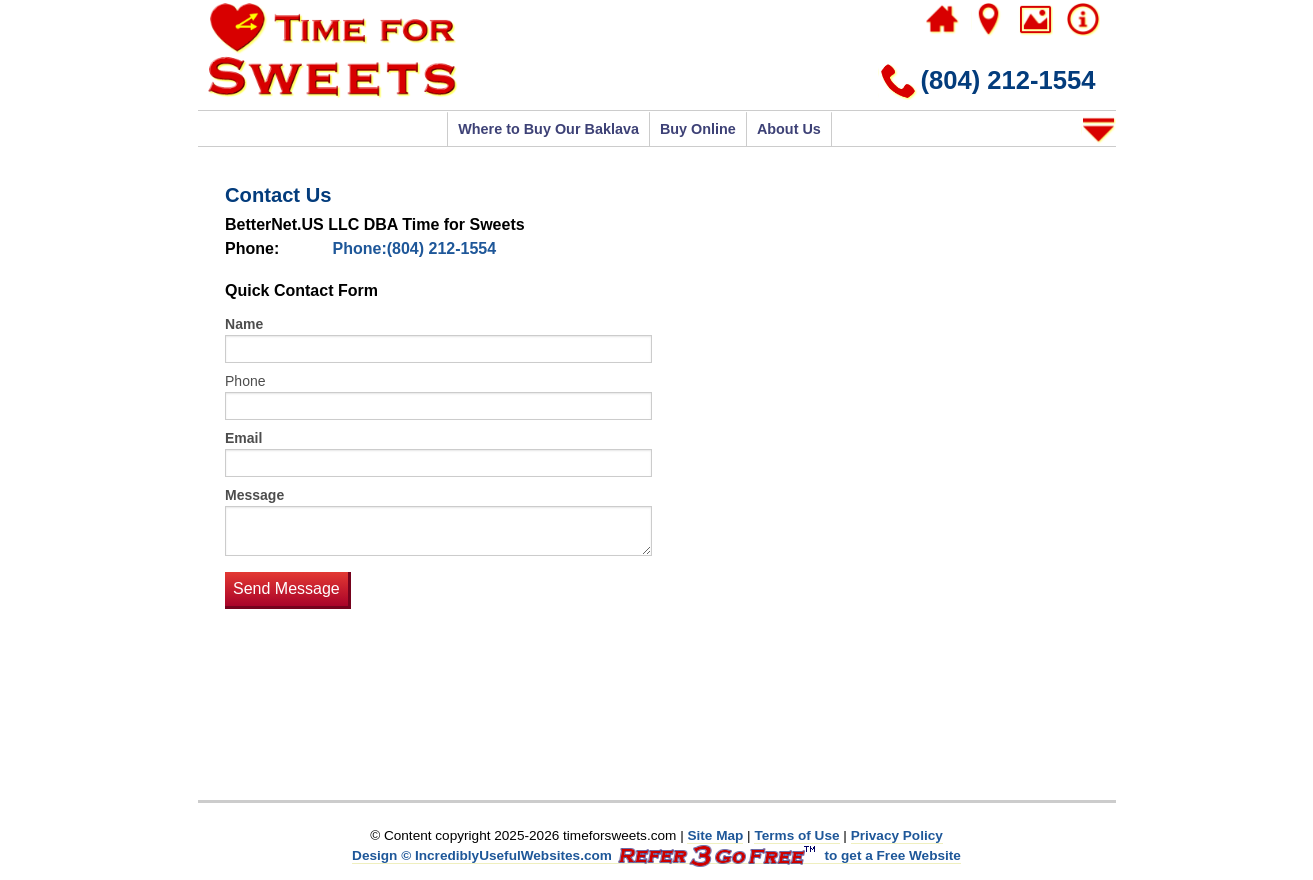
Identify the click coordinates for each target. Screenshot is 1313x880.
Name (244, 324)
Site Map (715, 835)
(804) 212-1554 (1007, 80)
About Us (789, 129)
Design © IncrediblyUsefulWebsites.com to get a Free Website (656, 856)
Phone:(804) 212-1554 (415, 248)
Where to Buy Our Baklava (548, 129)
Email (243, 438)
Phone (245, 381)
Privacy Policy (897, 835)
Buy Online (698, 129)
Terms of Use (796, 835)
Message (254, 495)
